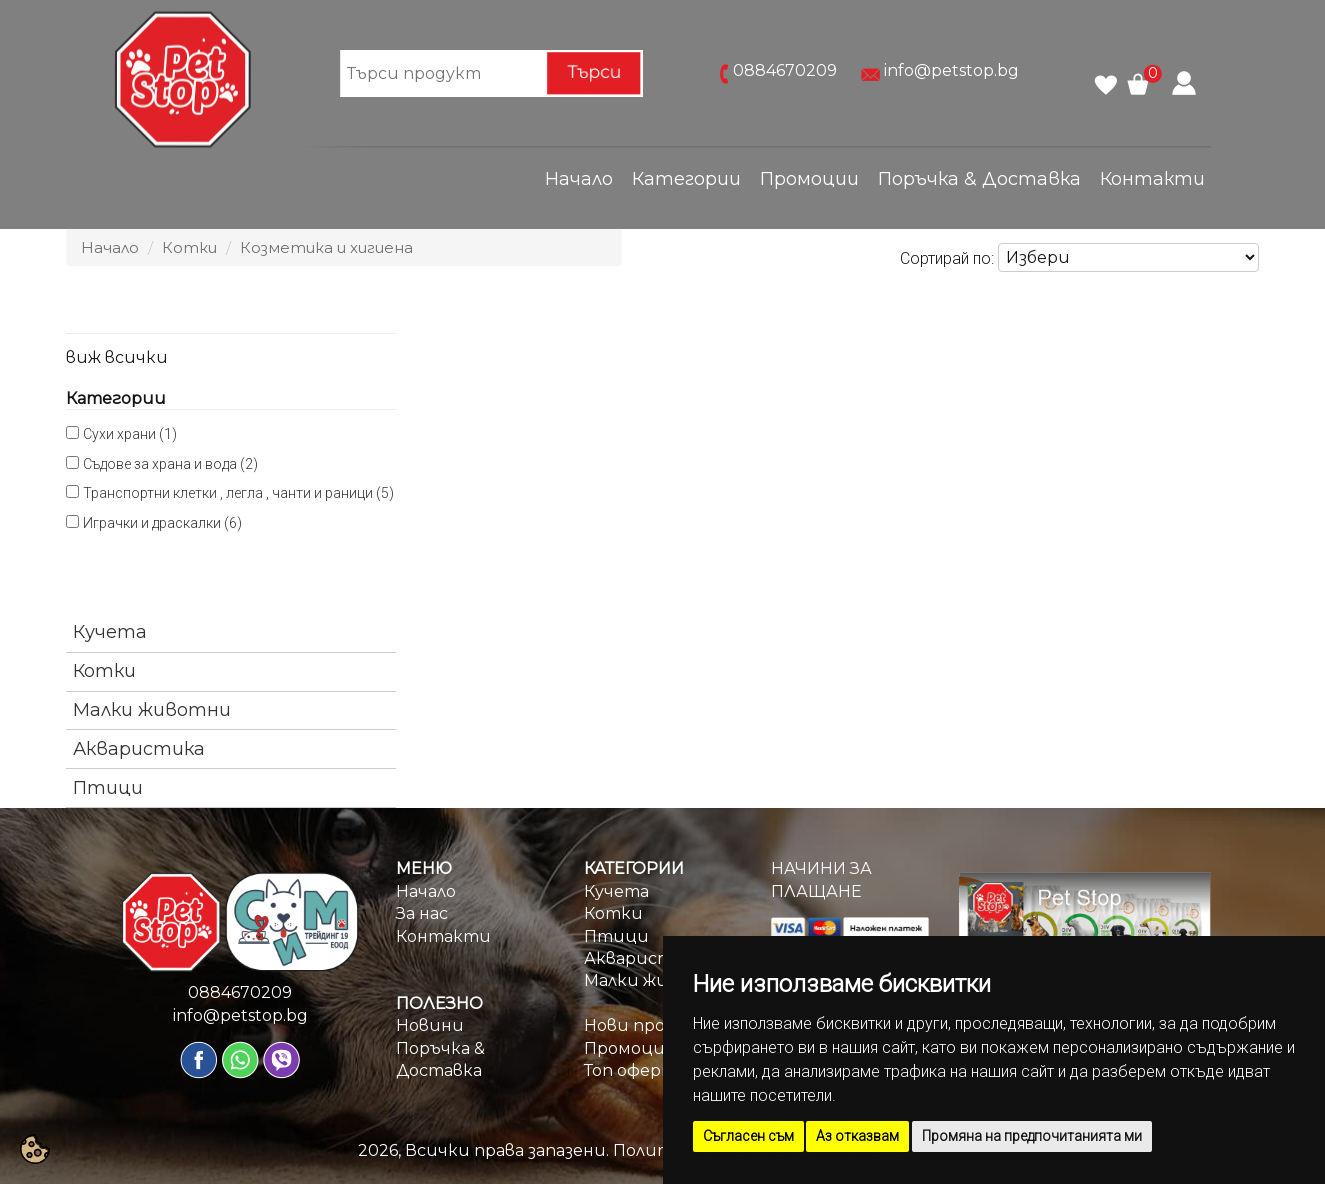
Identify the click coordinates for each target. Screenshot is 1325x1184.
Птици (108, 788)
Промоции (809, 179)
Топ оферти (636, 1070)
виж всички (117, 357)
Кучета (110, 632)
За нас (422, 913)
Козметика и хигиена (326, 247)
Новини (430, 1025)
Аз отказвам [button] (857, 1136)
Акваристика (139, 749)
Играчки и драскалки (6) (162, 523)
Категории (686, 179)
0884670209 (785, 71)
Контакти (1152, 179)
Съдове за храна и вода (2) (170, 464)
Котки (189, 247)
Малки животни (152, 710)
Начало (579, 179)
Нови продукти (653, 1025)
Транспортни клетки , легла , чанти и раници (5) (238, 493)
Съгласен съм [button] (748, 1136)
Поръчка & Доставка (979, 179)
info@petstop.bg (951, 71)
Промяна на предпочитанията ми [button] (1032, 1136)
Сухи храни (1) (130, 434)
